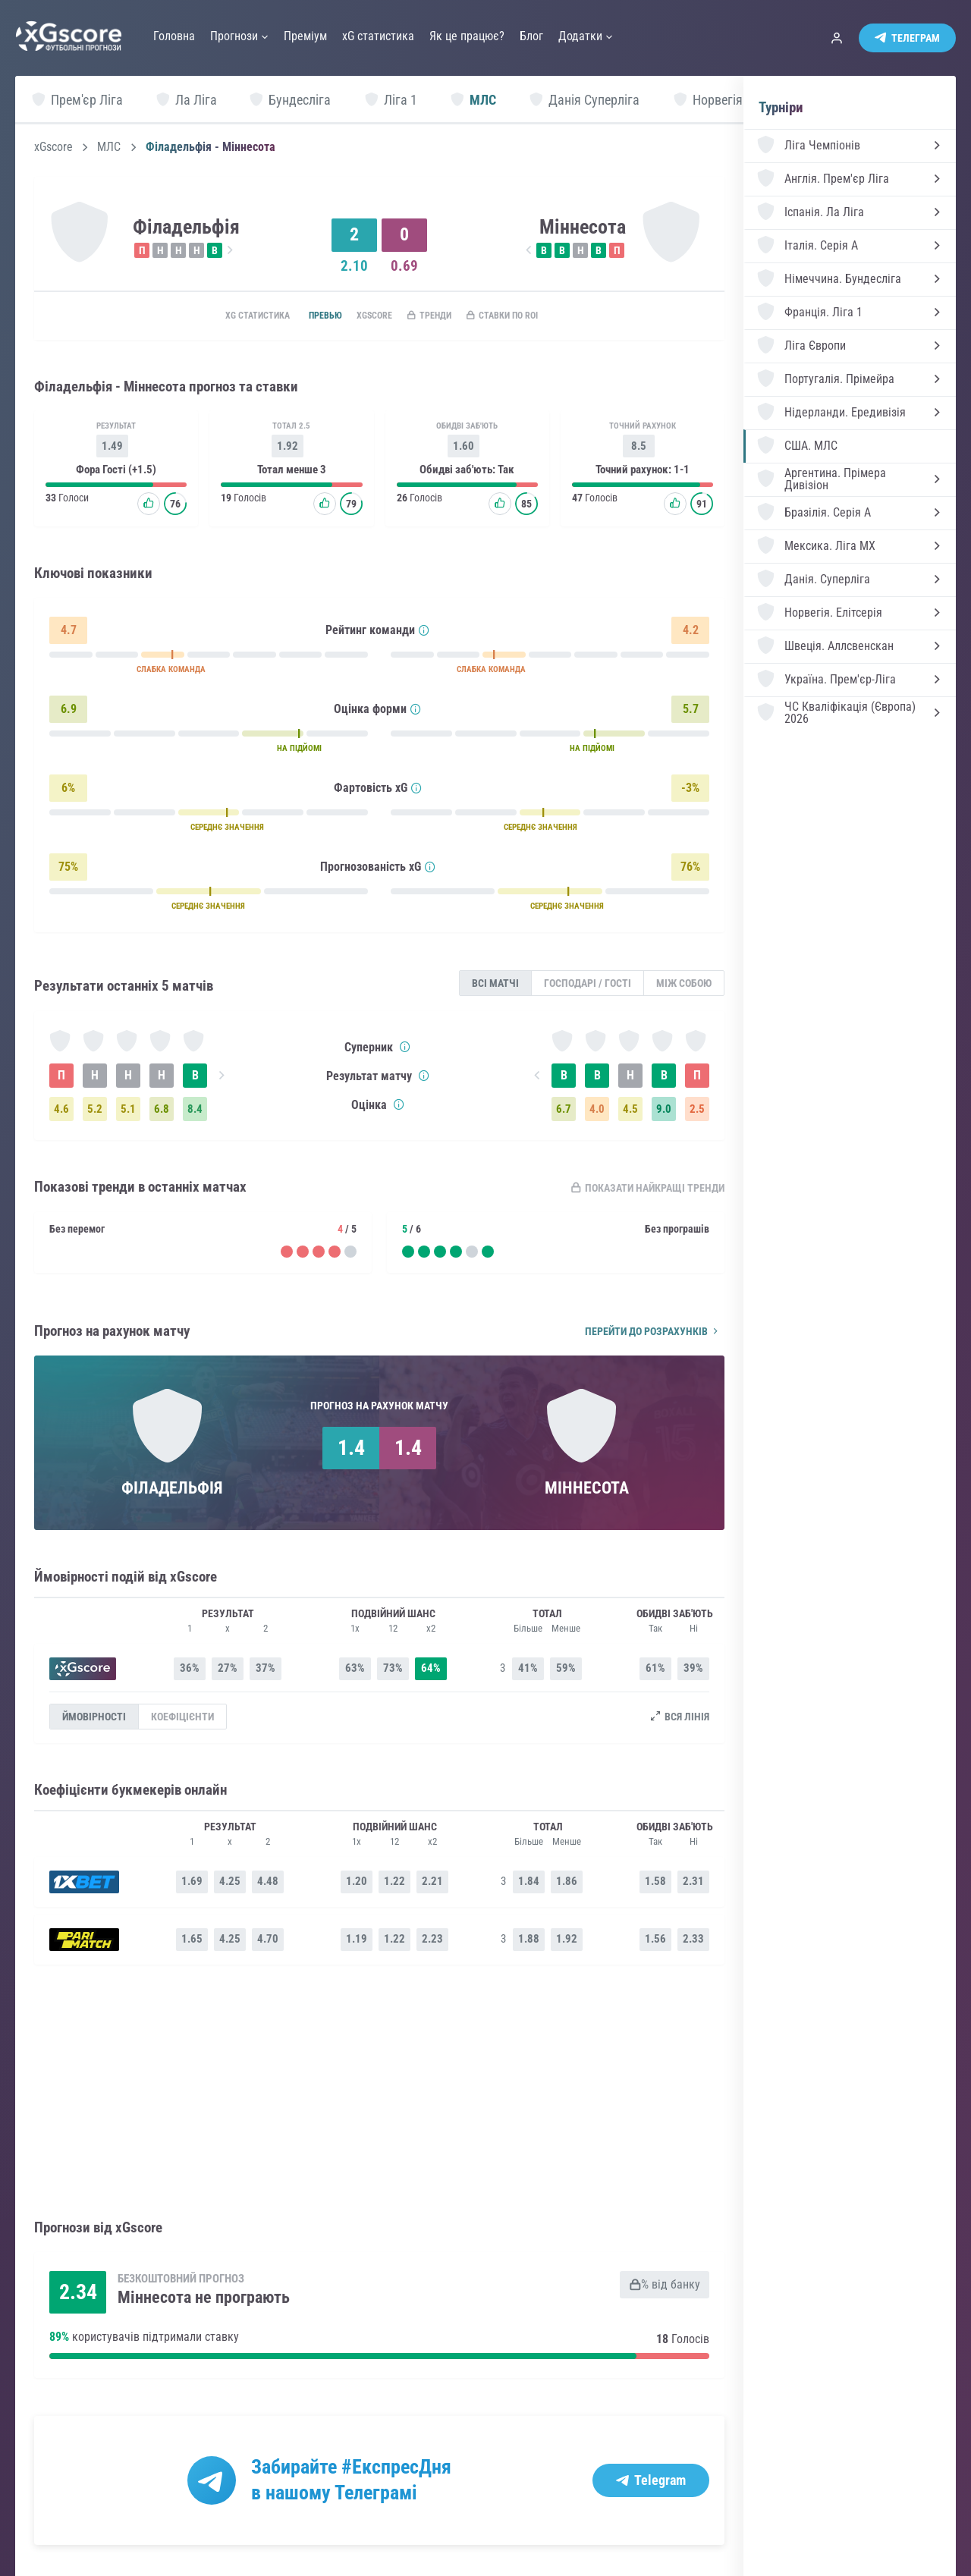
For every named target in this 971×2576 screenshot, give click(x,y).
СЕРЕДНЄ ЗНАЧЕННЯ (227, 830)
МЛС (109, 147)
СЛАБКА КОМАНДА (171, 672)
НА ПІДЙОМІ (299, 751)
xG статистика (226, 316)
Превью (305, 316)
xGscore (53, 147)
